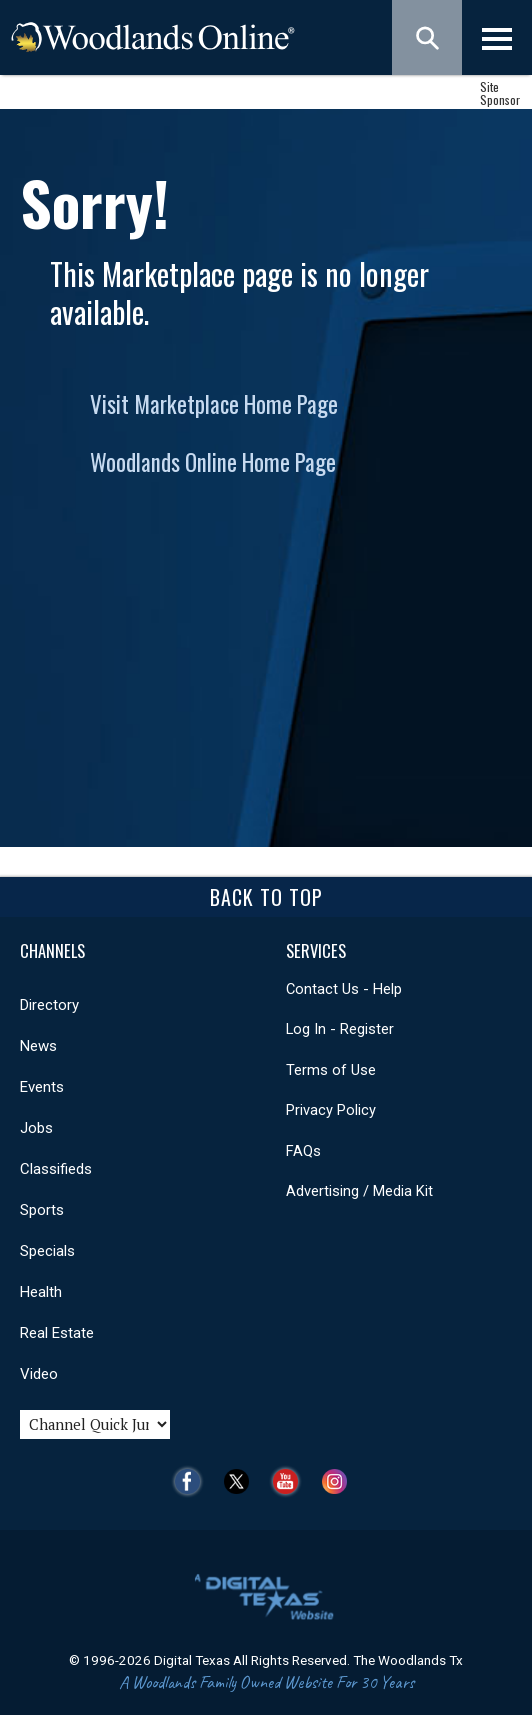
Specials (47, 1251)
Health (41, 1292)
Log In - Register (340, 1029)
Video (39, 1374)
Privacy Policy (331, 1110)
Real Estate (57, 1333)
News (38, 1046)
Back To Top (266, 897)
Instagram (339, 1481)
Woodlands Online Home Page (213, 462)
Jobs (36, 1128)
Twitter (241, 1481)
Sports (42, 1210)
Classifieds (56, 1169)
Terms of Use (331, 1070)
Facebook (192, 1481)
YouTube (290, 1481)
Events (42, 1087)
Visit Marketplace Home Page (214, 404)
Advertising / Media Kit (359, 1191)
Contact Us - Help (344, 989)
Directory (49, 1005)
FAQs (303, 1151)
